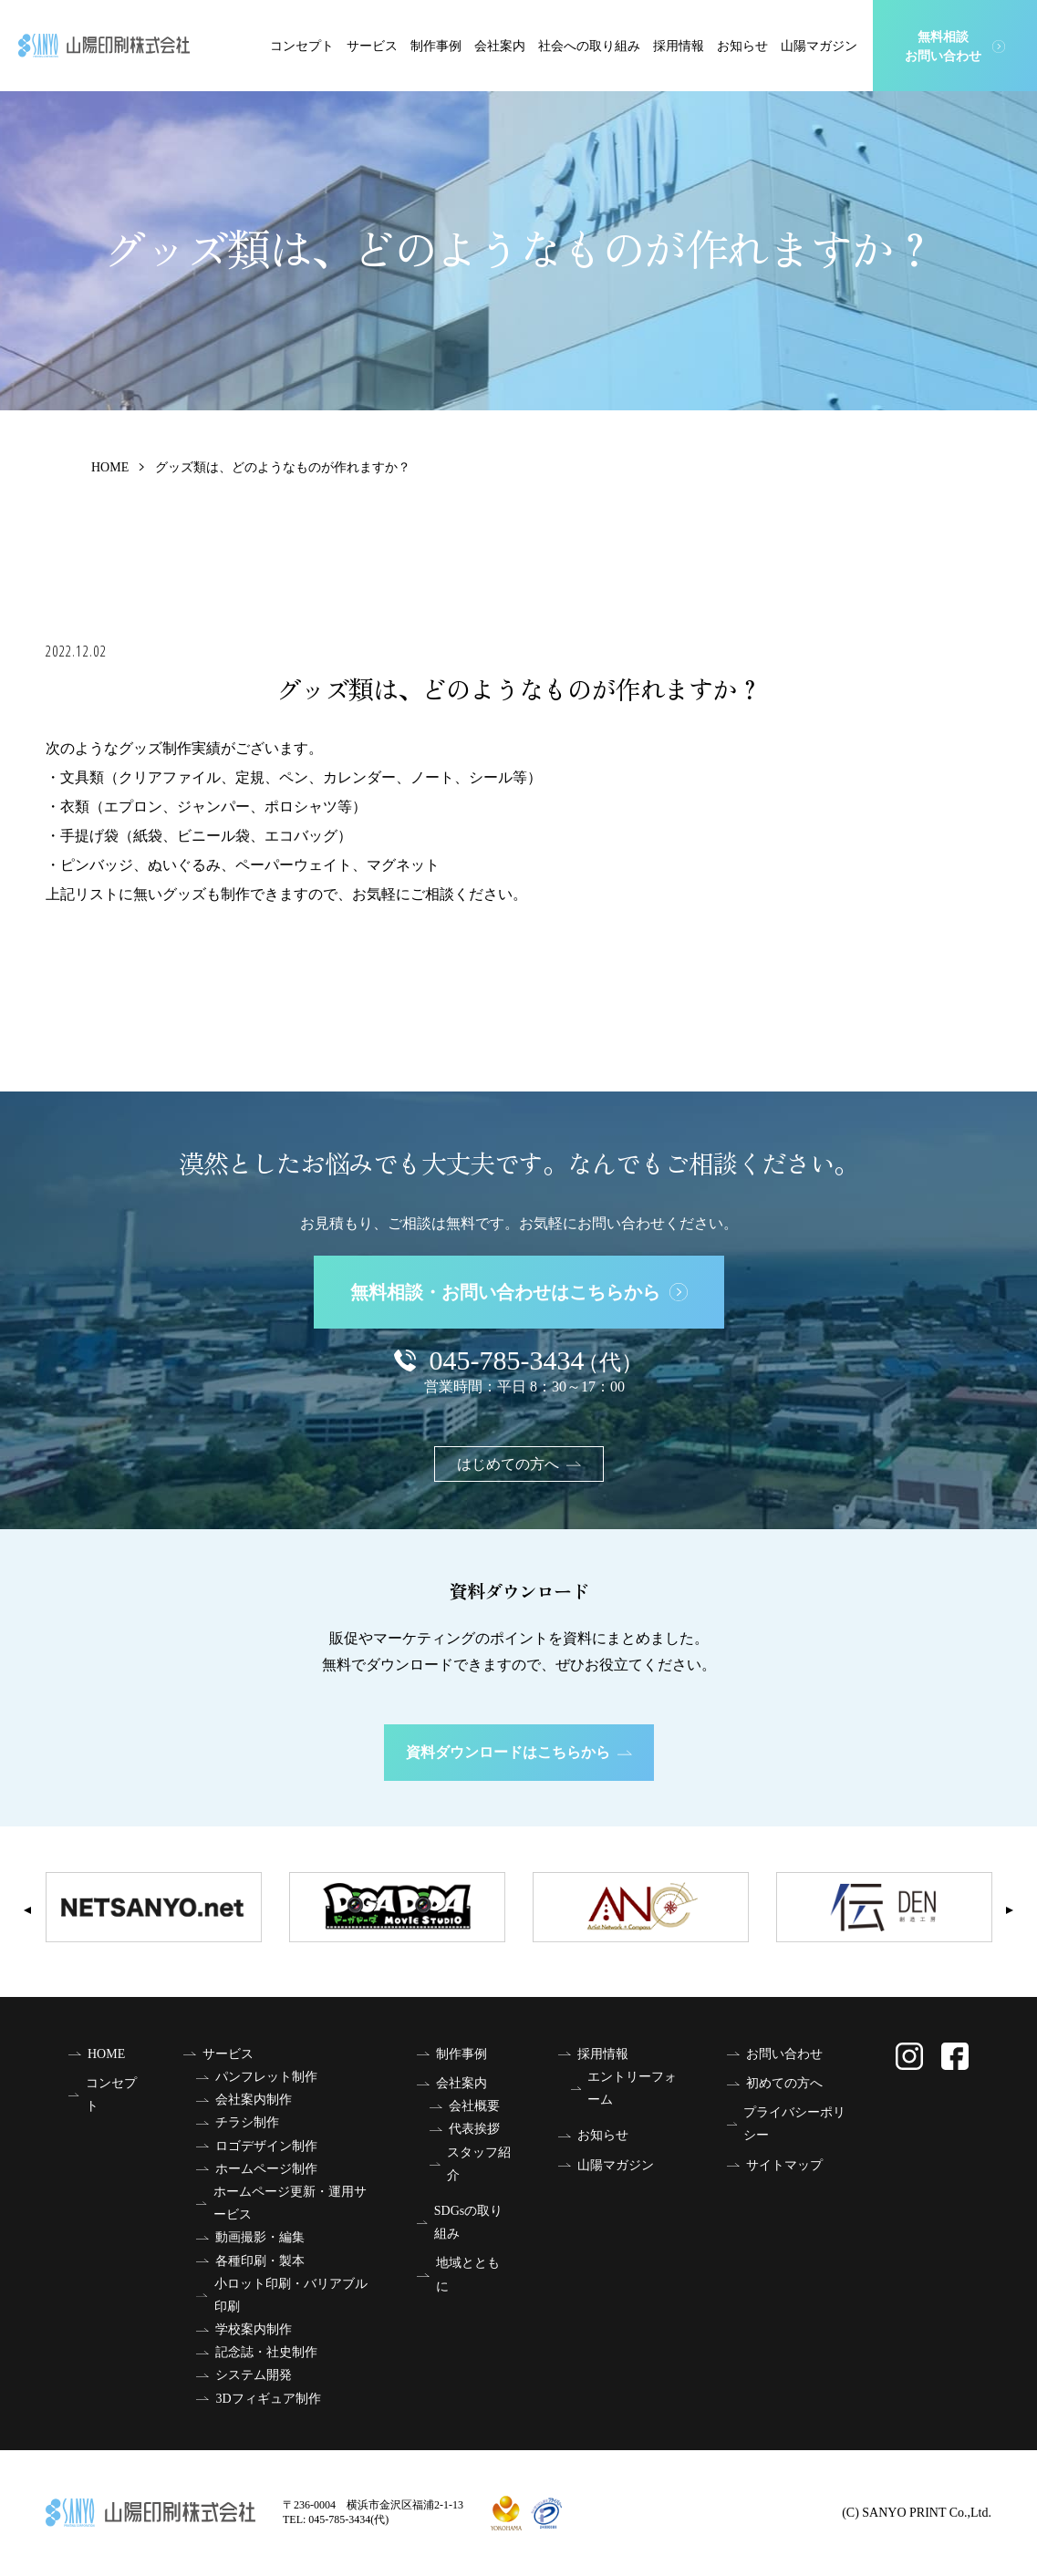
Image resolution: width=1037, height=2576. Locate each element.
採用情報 (678, 46)
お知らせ (742, 46)
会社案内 (499, 46)
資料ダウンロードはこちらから (519, 1752)
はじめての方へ (519, 1464)
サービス (372, 46)
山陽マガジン (819, 46)
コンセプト (302, 46)
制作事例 (435, 46)
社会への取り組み (589, 46)
